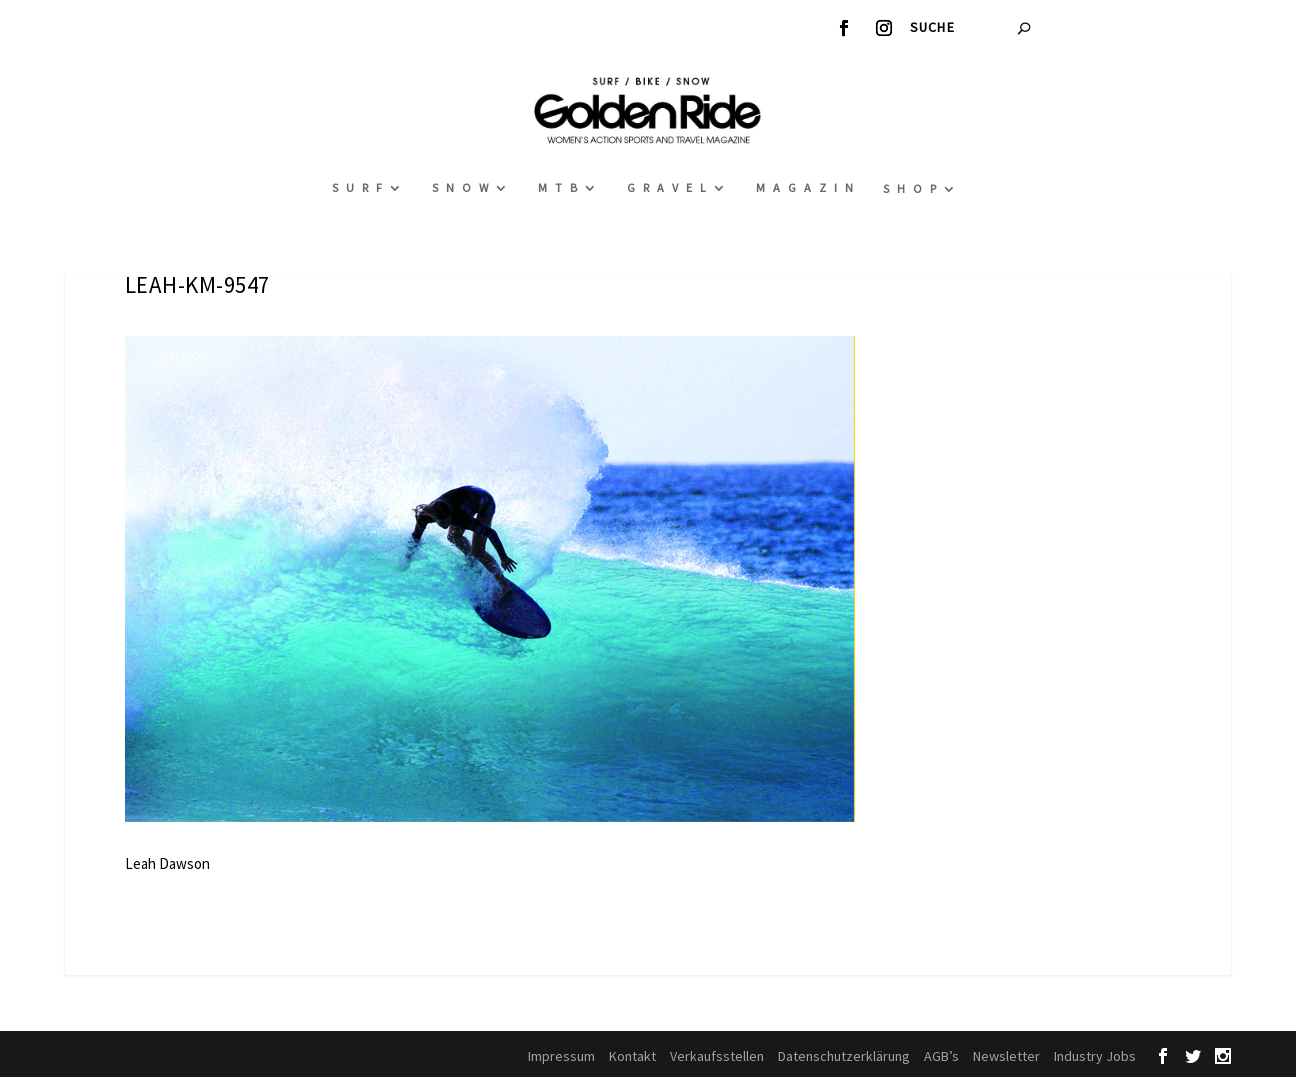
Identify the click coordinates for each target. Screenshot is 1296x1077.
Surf (361, 187)
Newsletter (1006, 1056)
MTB (561, 187)
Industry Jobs (1095, 1056)
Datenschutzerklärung (844, 1056)
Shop (913, 188)
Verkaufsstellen (717, 1056)
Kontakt (632, 1056)
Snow (464, 187)
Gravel (670, 187)
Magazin (808, 187)
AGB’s (941, 1056)
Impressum (561, 1056)
